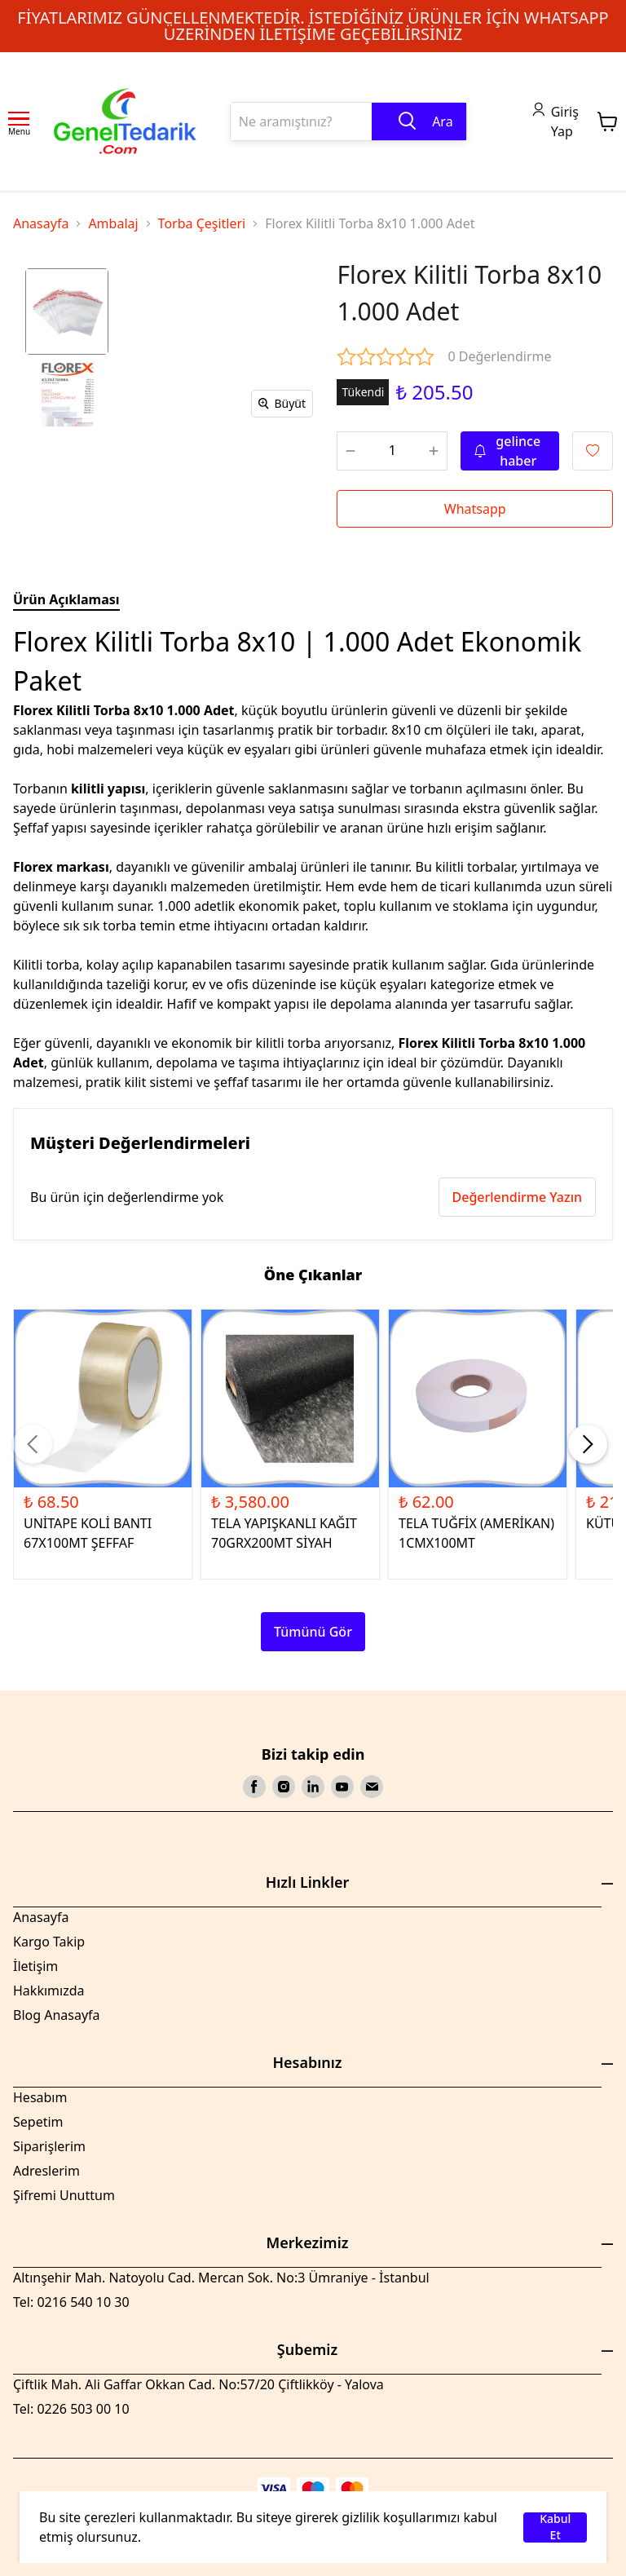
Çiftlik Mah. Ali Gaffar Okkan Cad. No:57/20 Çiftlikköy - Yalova (198, 2384)
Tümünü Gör (313, 1632)
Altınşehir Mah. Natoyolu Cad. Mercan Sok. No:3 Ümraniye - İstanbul (221, 2278)
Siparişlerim (49, 2146)
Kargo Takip (49, 1942)
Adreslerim (46, 2171)
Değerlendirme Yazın (517, 1197)
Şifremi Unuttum (64, 2195)
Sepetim (38, 2122)
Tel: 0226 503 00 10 (71, 2409)
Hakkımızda (48, 1990)
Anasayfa (40, 223)
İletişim (35, 1966)
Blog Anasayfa (56, 2015)
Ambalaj (113, 223)
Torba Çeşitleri (202, 223)
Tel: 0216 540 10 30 (71, 2302)
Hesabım (40, 2097)
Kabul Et (555, 2527)
